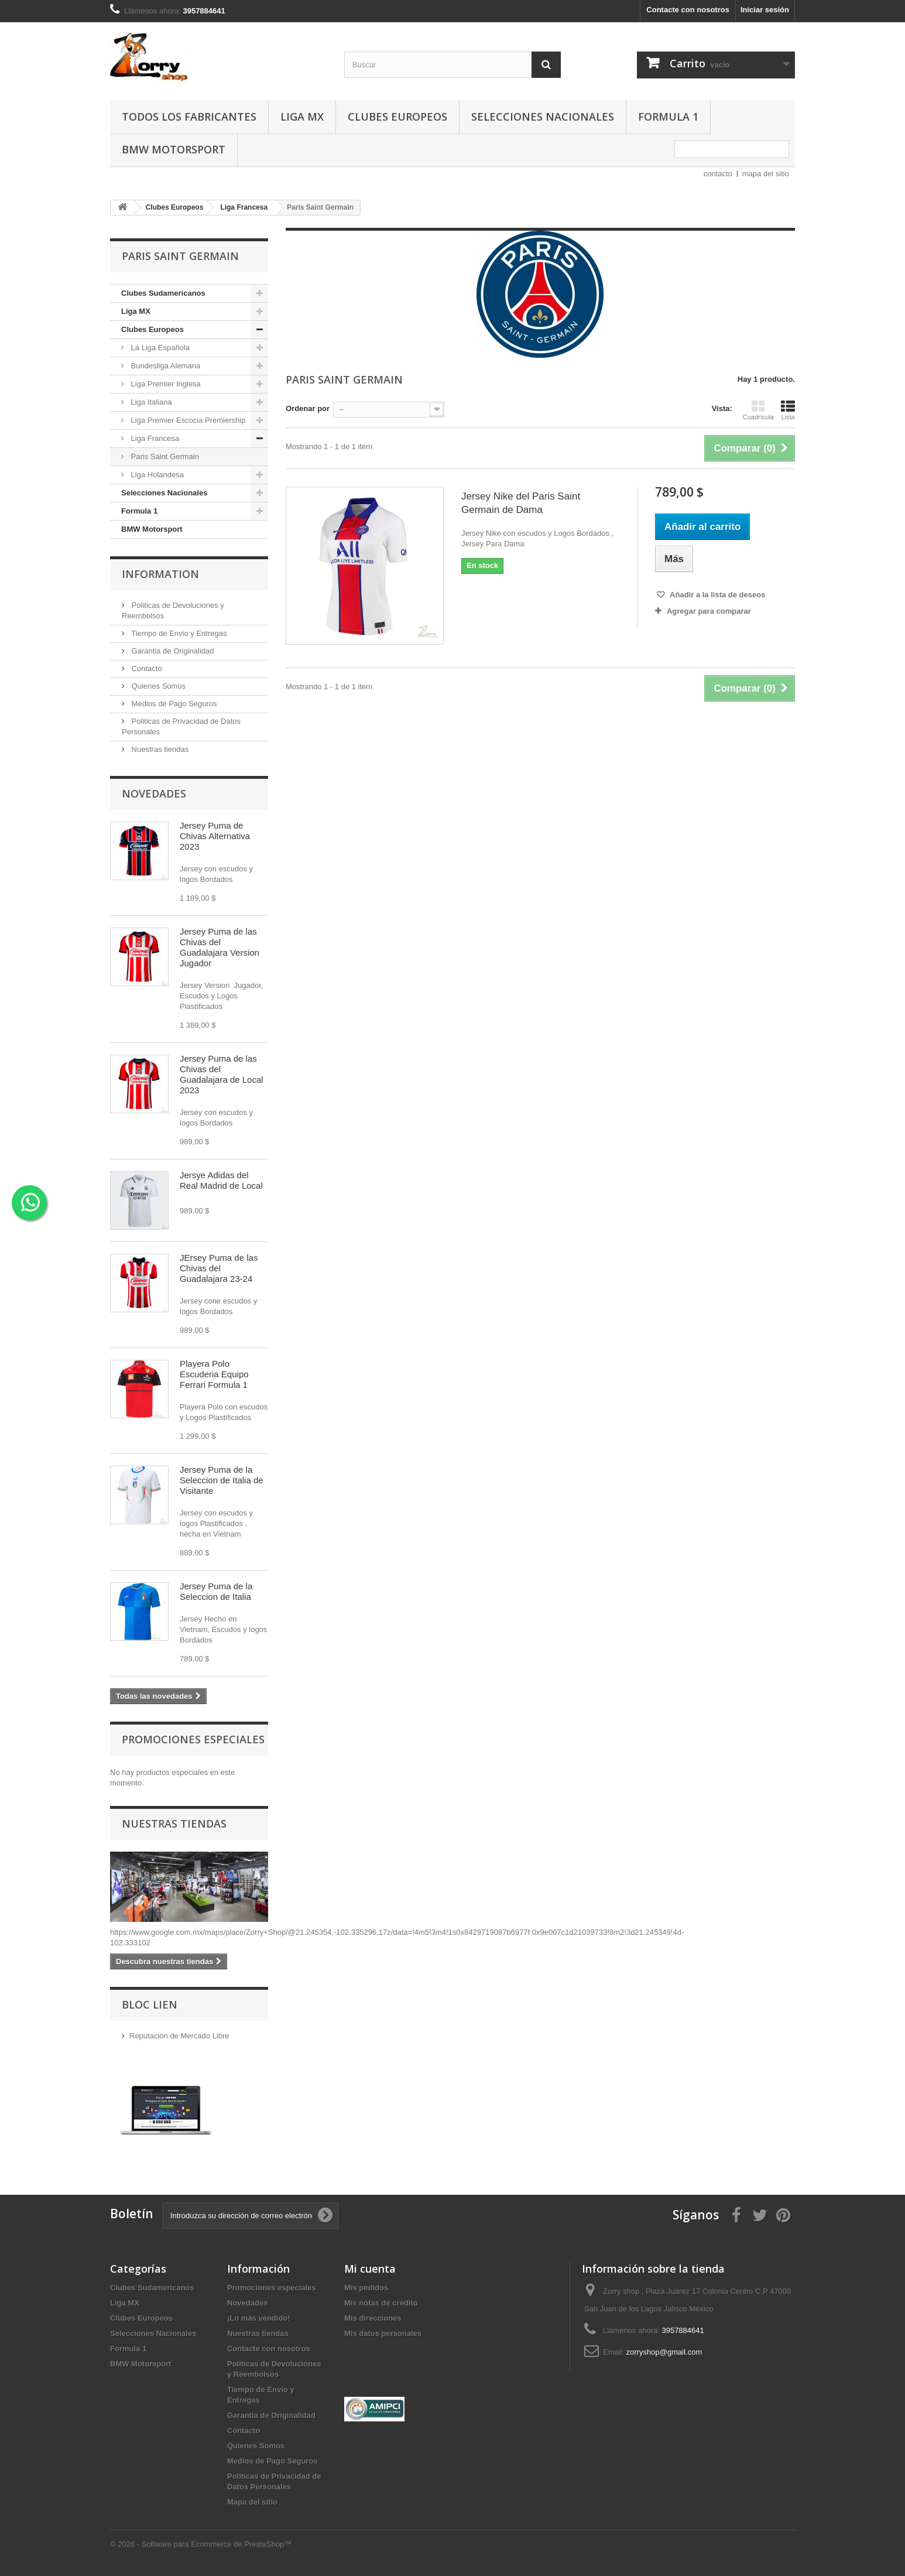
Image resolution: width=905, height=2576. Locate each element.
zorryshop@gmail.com (664, 2352)
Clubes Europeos (397, 117)
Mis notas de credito (381, 2302)
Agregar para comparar (709, 611)
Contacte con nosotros (687, 9)
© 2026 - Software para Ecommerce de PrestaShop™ (201, 2544)
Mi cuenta (370, 2269)
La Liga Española (159, 347)
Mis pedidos (366, 2287)
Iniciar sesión (765, 9)
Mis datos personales (382, 2333)
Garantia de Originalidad (171, 650)
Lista (788, 409)
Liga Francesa (154, 438)
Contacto (145, 668)
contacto (718, 173)
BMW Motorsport (173, 149)
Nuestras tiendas (158, 749)
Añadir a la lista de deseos (716, 594)
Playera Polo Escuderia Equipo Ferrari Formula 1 (214, 1374)
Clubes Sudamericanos (163, 293)
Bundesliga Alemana (164, 365)
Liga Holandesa (156, 474)
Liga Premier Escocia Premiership (187, 420)
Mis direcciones (373, 2318)
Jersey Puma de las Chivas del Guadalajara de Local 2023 (221, 1074)
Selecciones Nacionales (542, 117)
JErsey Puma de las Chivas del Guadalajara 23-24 (219, 1268)
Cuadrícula (758, 409)
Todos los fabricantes (189, 117)
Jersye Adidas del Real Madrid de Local (221, 1180)
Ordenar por (308, 408)
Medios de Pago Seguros (173, 703)
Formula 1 (668, 117)
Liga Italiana (150, 402)
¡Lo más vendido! (258, 2318)
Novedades (154, 793)
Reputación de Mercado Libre (179, 2035)
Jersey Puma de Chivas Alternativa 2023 (215, 835)
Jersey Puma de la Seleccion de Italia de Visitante (221, 1480)
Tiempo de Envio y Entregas (178, 633)
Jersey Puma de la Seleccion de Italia (216, 1591)
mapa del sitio (765, 173)
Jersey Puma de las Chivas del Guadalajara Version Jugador (219, 947)
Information (160, 574)
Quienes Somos (157, 686)
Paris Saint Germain (164, 456)
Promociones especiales (193, 1739)
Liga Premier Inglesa (165, 383)
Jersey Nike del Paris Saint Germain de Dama (520, 503)
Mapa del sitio (252, 2502)
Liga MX (302, 117)
